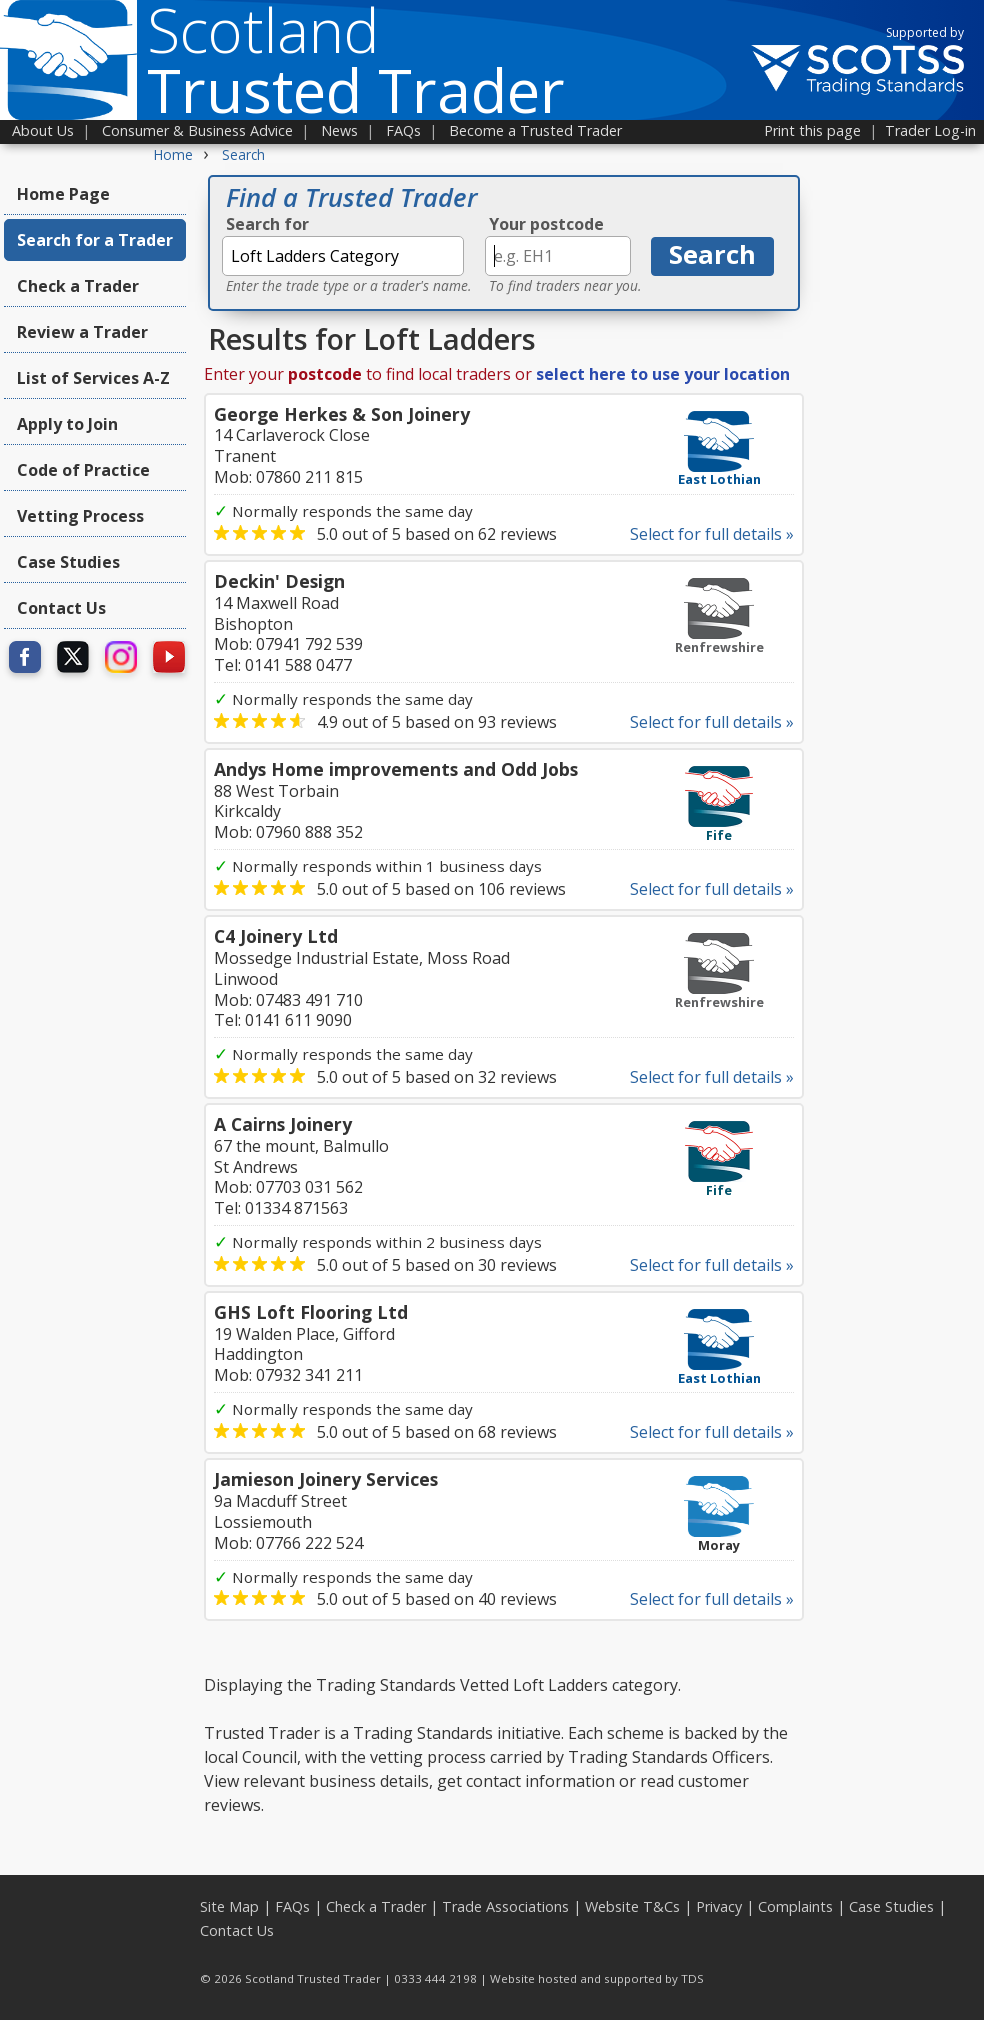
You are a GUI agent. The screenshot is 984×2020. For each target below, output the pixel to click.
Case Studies (68, 562)
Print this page (812, 130)
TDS (692, 1978)
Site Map (229, 1906)
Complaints (795, 1906)
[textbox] (343, 256)
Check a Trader (78, 286)
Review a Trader (82, 332)
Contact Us (61, 608)
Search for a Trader (95, 240)
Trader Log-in (930, 130)
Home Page (63, 194)
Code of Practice (83, 470)
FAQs (403, 130)
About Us (43, 130)
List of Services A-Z (93, 378)
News (339, 130)
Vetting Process (80, 516)
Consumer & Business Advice (197, 130)
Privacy (719, 1906)
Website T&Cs (632, 1906)
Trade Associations (505, 1906)
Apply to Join (67, 424)
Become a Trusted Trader (535, 130)
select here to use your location (663, 374)
